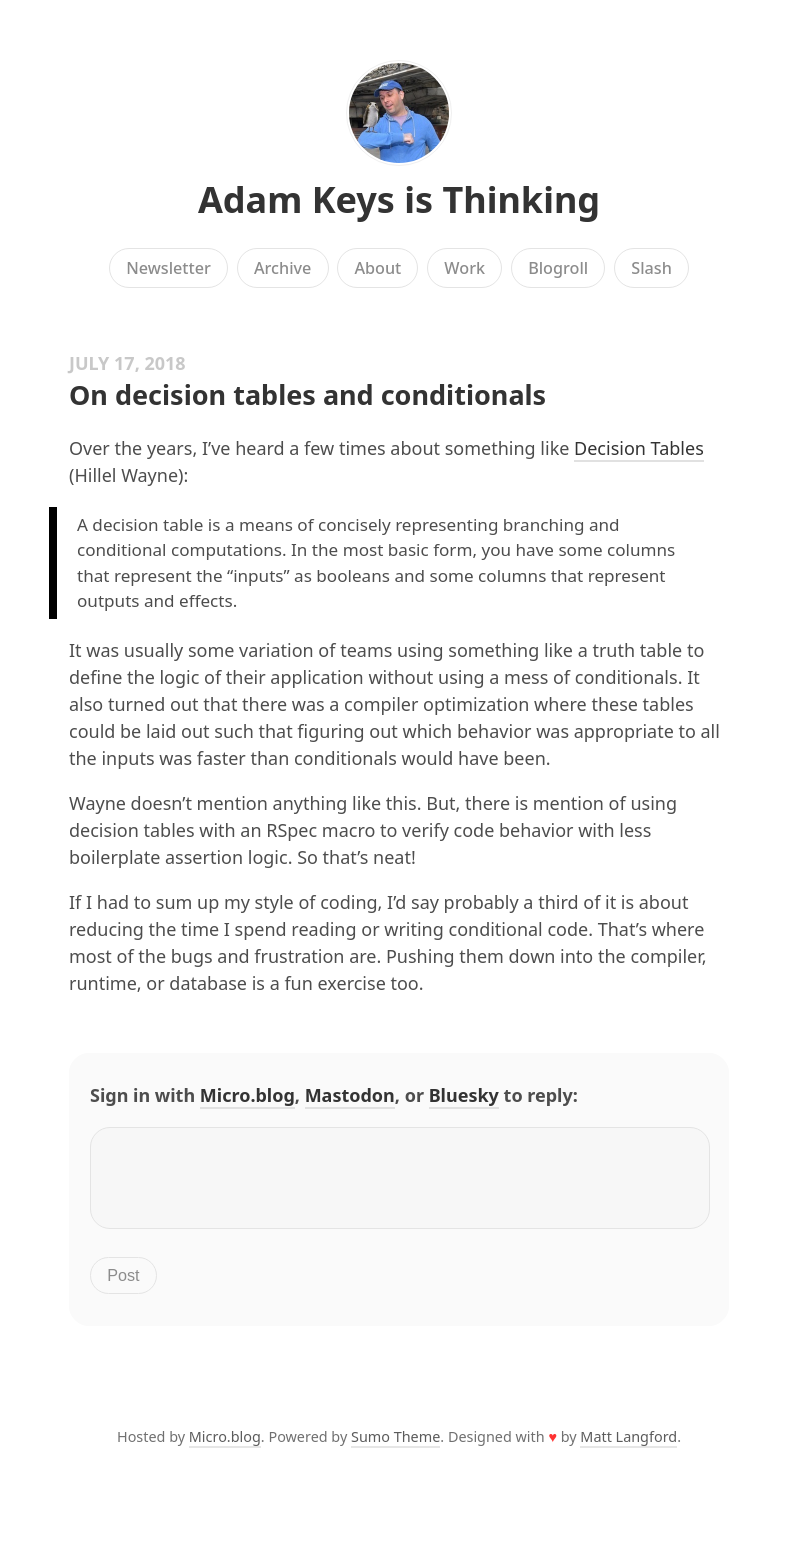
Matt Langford (628, 1448)
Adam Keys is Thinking (399, 199)
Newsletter (168, 268)
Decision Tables (639, 448)
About (377, 268)
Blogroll (558, 268)
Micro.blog (247, 1095)
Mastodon (350, 1095)
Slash (651, 268)
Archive (282, 268)
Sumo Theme (395, 1448)
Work (464, 268)
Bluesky (464, 1095)
